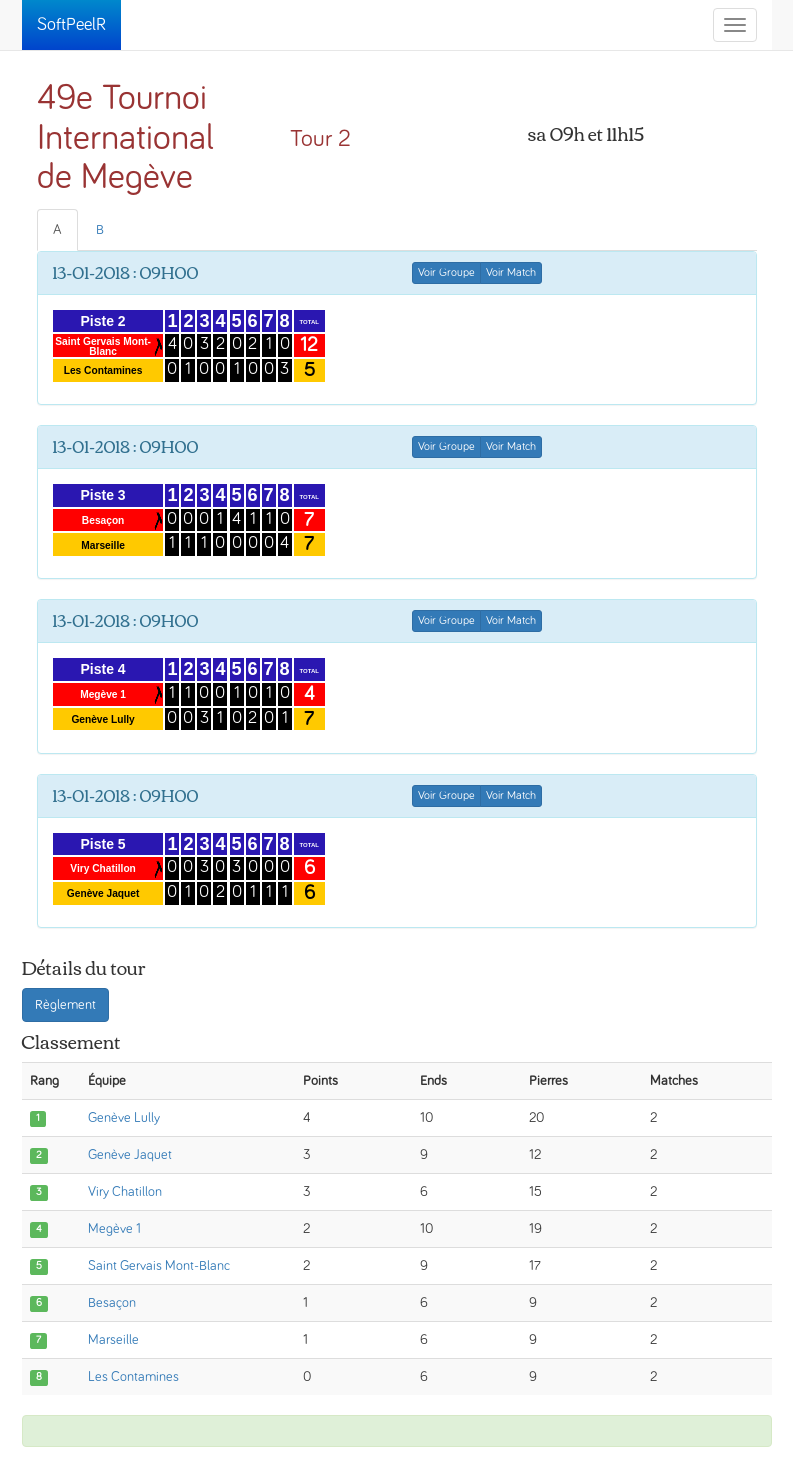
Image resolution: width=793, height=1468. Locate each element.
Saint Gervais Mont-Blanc (159, 1266)
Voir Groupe (446, 273)
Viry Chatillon (125, 1192)
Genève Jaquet (130, 1155)
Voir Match (511, 273)
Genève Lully (124, 1118)
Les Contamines (133, 1377)
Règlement (65, 1005)
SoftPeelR (71, 25)
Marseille (113, 1340)
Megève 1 (114, 1229)
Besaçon (112, 1303)
